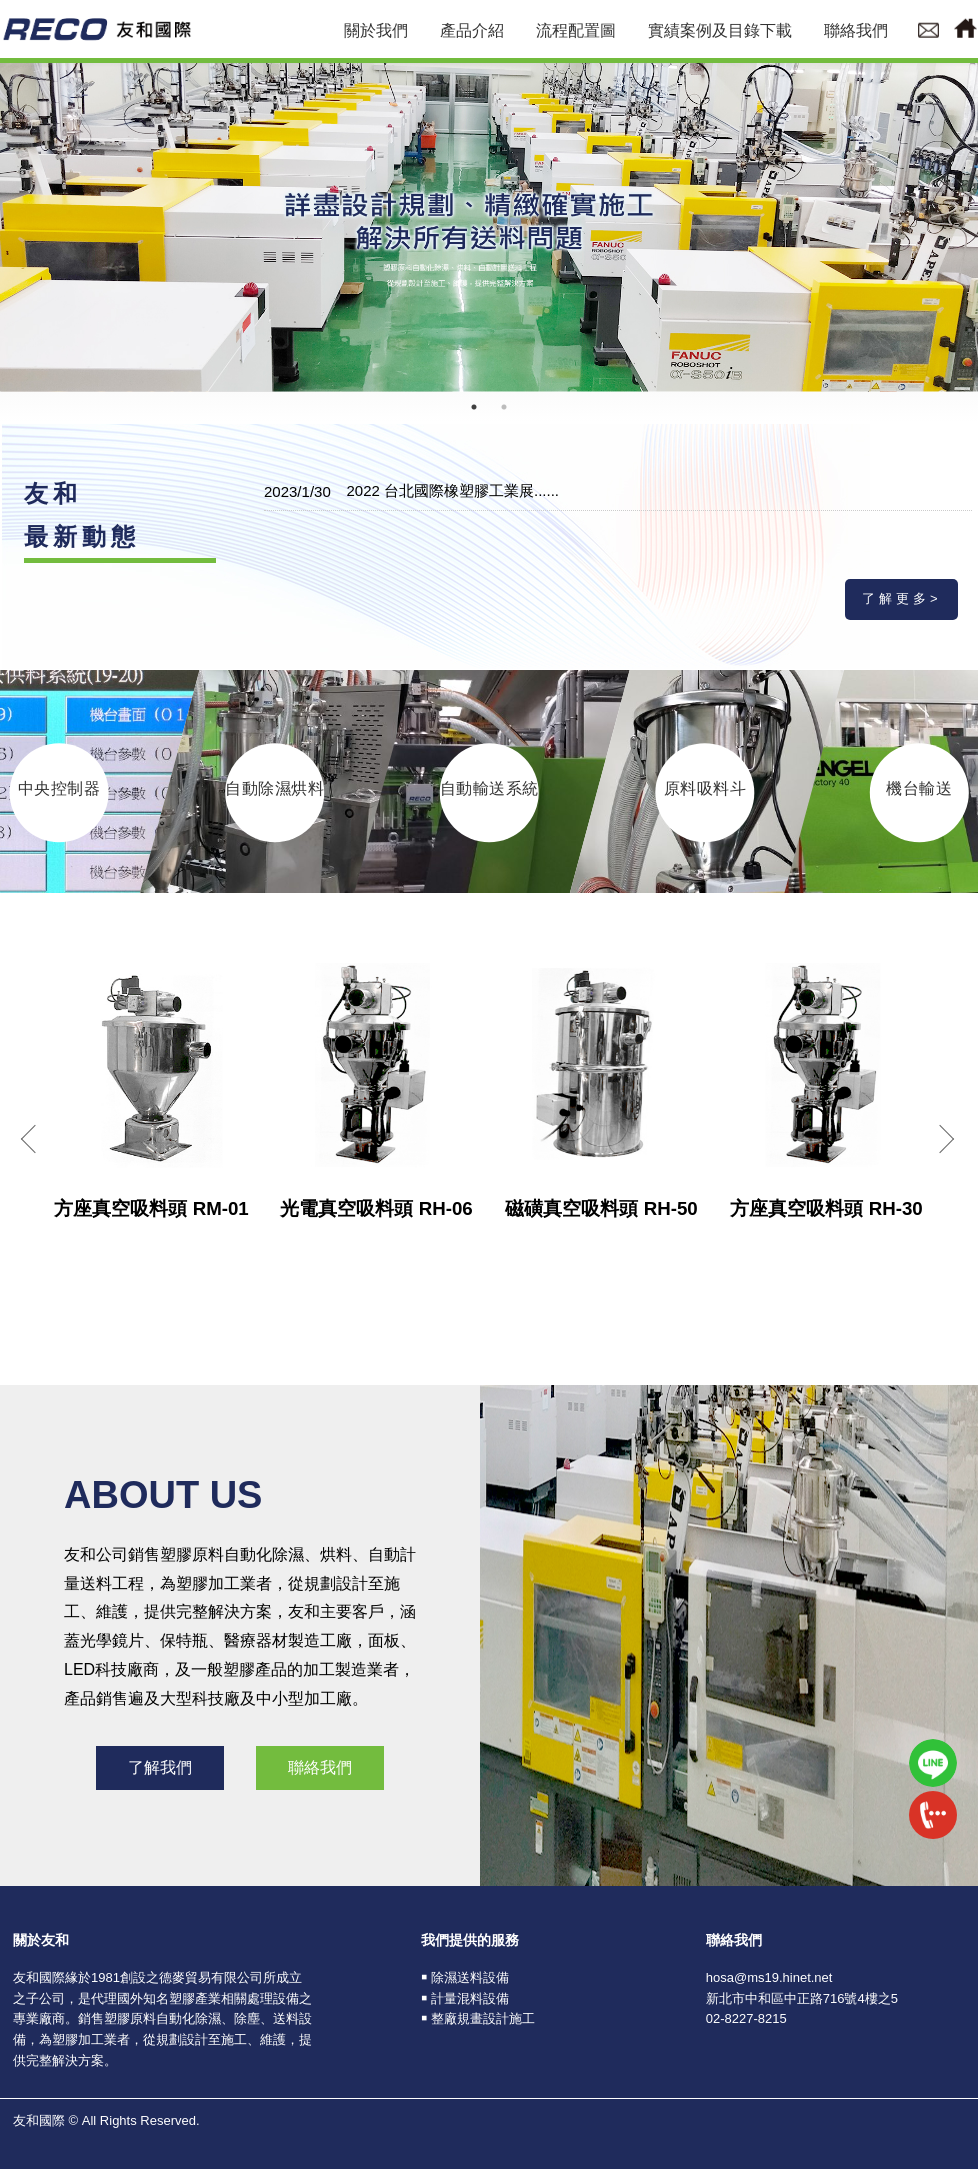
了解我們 (160, 1767)
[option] (489, 225)
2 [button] (504, 407)
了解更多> (902, 598)
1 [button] (474, 407)
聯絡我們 (320, 1767)
